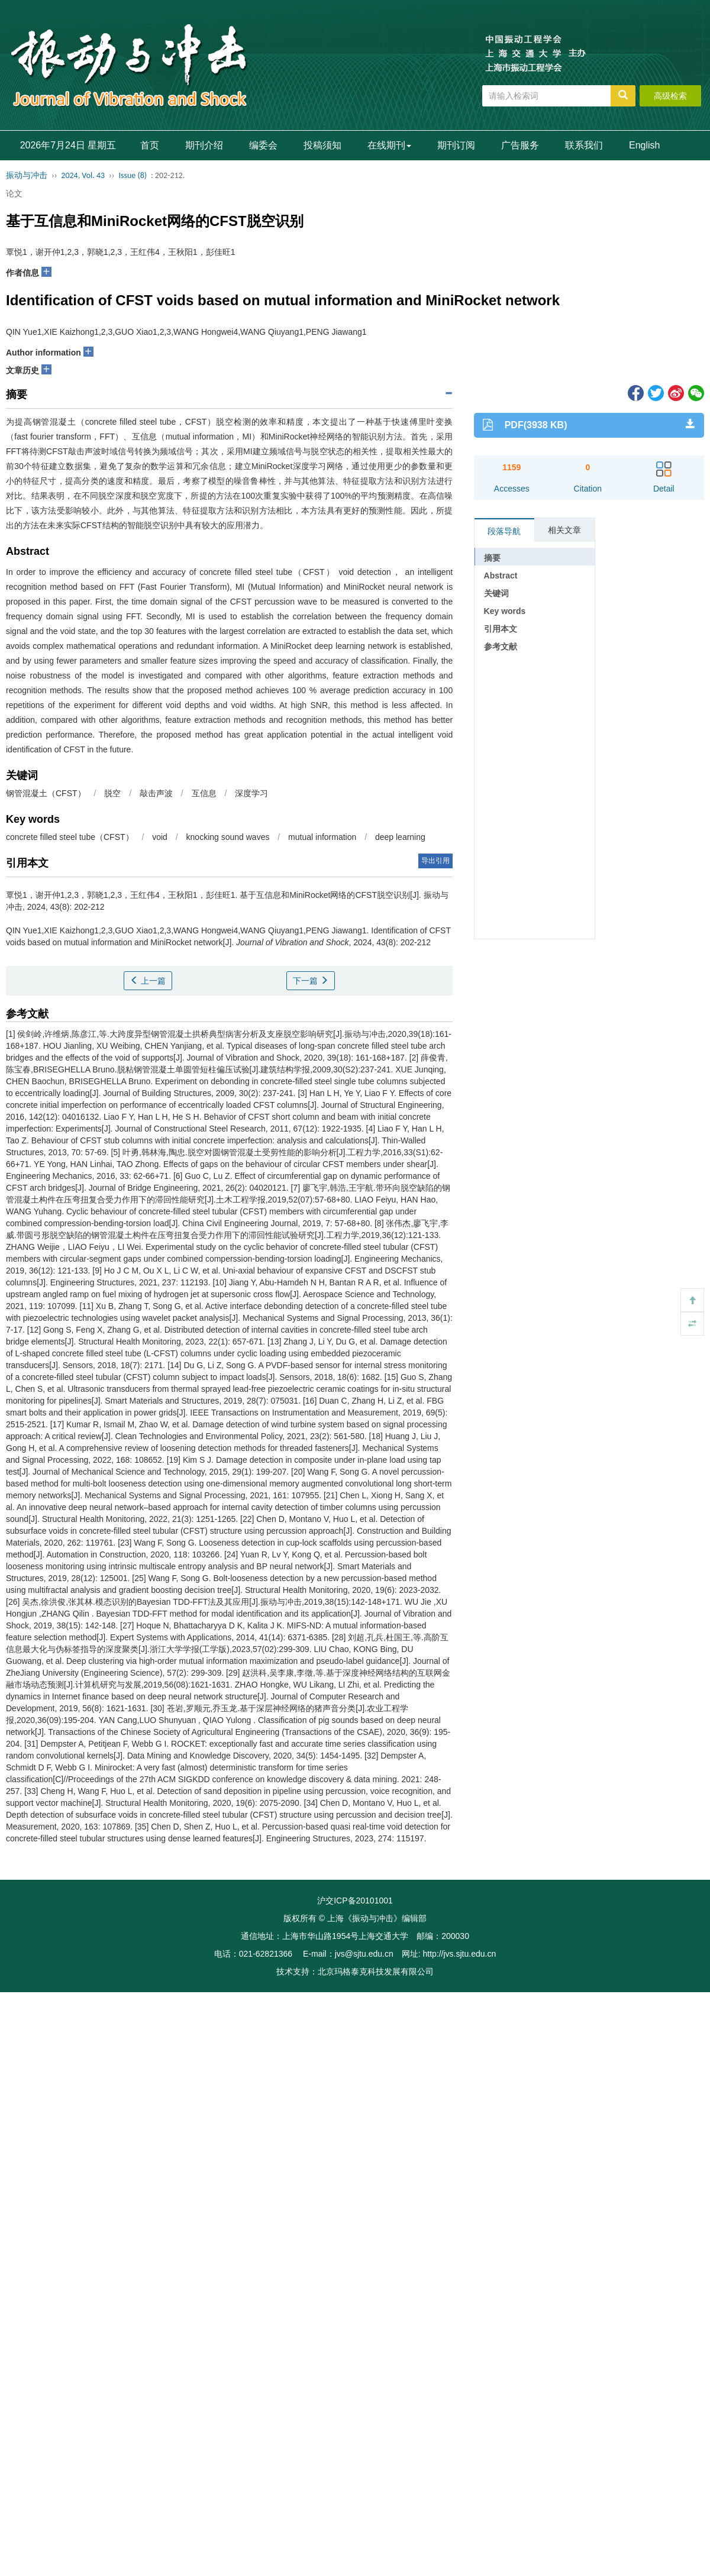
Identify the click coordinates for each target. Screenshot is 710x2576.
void (161, 837)
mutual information (323, 837)
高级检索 (670, 96)
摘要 (492, 558)
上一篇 (148, 980)
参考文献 (500, 646)
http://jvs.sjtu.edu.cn (459, 1953)
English (644, 145)
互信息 (204, 793)
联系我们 (584, 145)
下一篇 (310, 980)
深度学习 (251, 793)
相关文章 (564, 530)
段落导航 (504, 531)
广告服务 (520, 145)
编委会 (263, 145)
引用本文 (500, 629)
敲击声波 (156, 793)
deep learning (400, 837)
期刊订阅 (456, 145)
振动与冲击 (26, 175)
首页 (149, 145)
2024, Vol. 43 (83, 175)
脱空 (112, 793)
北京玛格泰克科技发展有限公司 (376, 1971)
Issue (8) (132, 175)
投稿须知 (322, 145)
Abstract (501, 575)
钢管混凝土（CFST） (46, 793)
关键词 (496, 593)
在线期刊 (389, 145)
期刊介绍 (204, 145)
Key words (505, 611)
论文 (14, 193)
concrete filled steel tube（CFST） (70, 837)
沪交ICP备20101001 (355, 1900)
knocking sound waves (229, 837)
